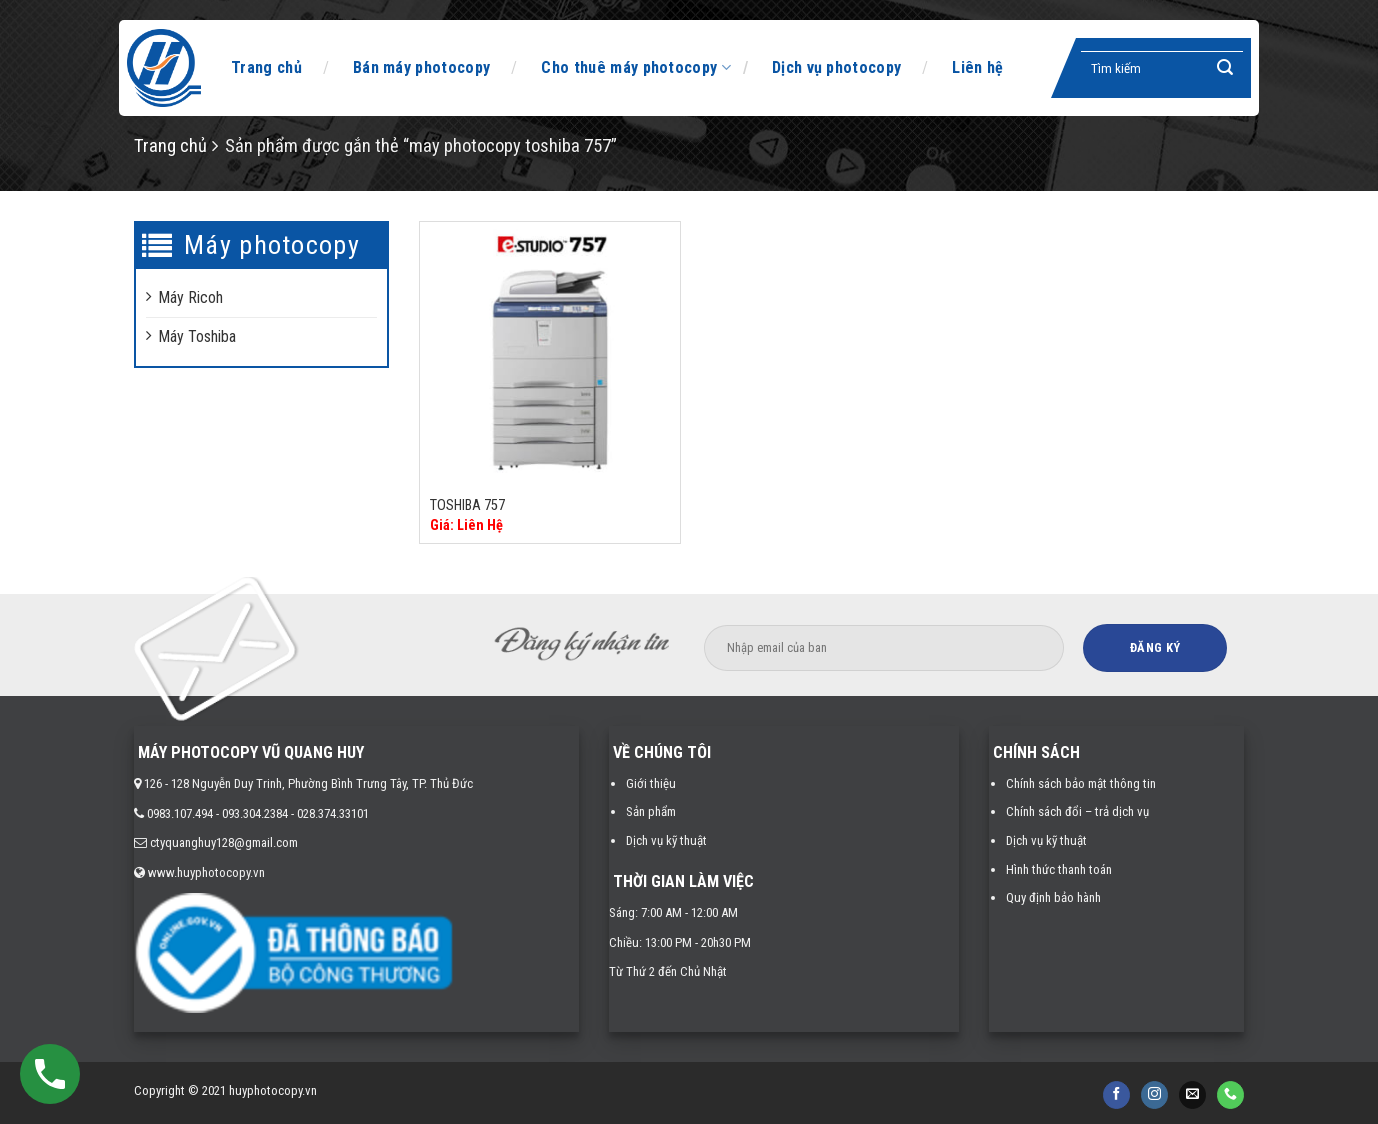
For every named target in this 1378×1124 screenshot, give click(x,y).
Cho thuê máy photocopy (636, 68)
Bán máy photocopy (421, 67)
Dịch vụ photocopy (836, 67)
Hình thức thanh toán (1059, 869)
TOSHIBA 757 (467, 505)
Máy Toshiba (197, 336)
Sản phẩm (651, 811)
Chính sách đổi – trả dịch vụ (1077, 811)
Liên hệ (977, 67)
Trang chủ (266, 67)
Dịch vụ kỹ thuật (666, 840)
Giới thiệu (651, 783)
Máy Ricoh (190, 297)
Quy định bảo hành (1053, 897)
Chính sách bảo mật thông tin (1081, 783)
